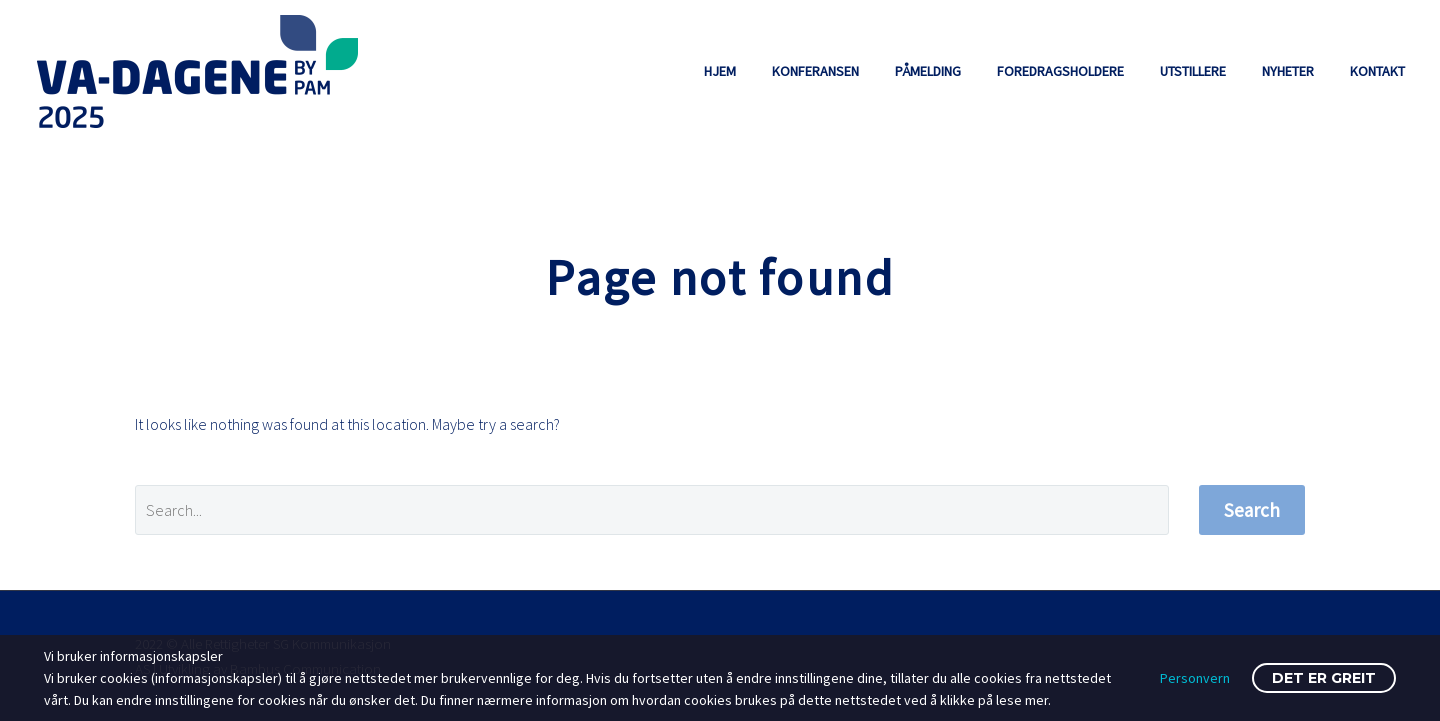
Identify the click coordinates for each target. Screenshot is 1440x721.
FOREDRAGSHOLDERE (1060, 71)
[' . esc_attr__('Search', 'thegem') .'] (652, 510)
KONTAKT (1377, 71)
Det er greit (1324, 678)
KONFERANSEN (815, 71)
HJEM (720, 71)
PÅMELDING (928, 71)
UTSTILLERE (1193, 71)
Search (1252, 510)
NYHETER (1288, 71)
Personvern (1195, 678)
